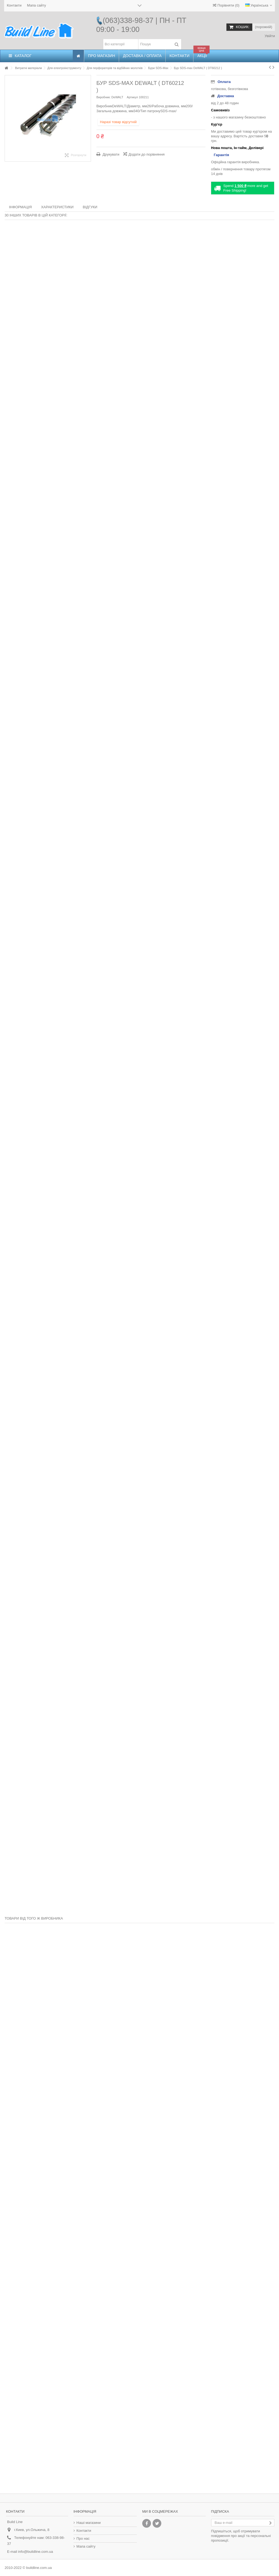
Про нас (83, 2538)
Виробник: (103, 97)
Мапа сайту (36, 5)
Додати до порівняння (147, 154)
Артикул (132, 97)
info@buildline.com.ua (35, 2552)
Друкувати (110, 154)
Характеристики (57, 207)
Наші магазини (89, 2523)
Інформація (20, 207)
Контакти (14, 5)
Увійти (269, 36)
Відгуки (90, 207)
